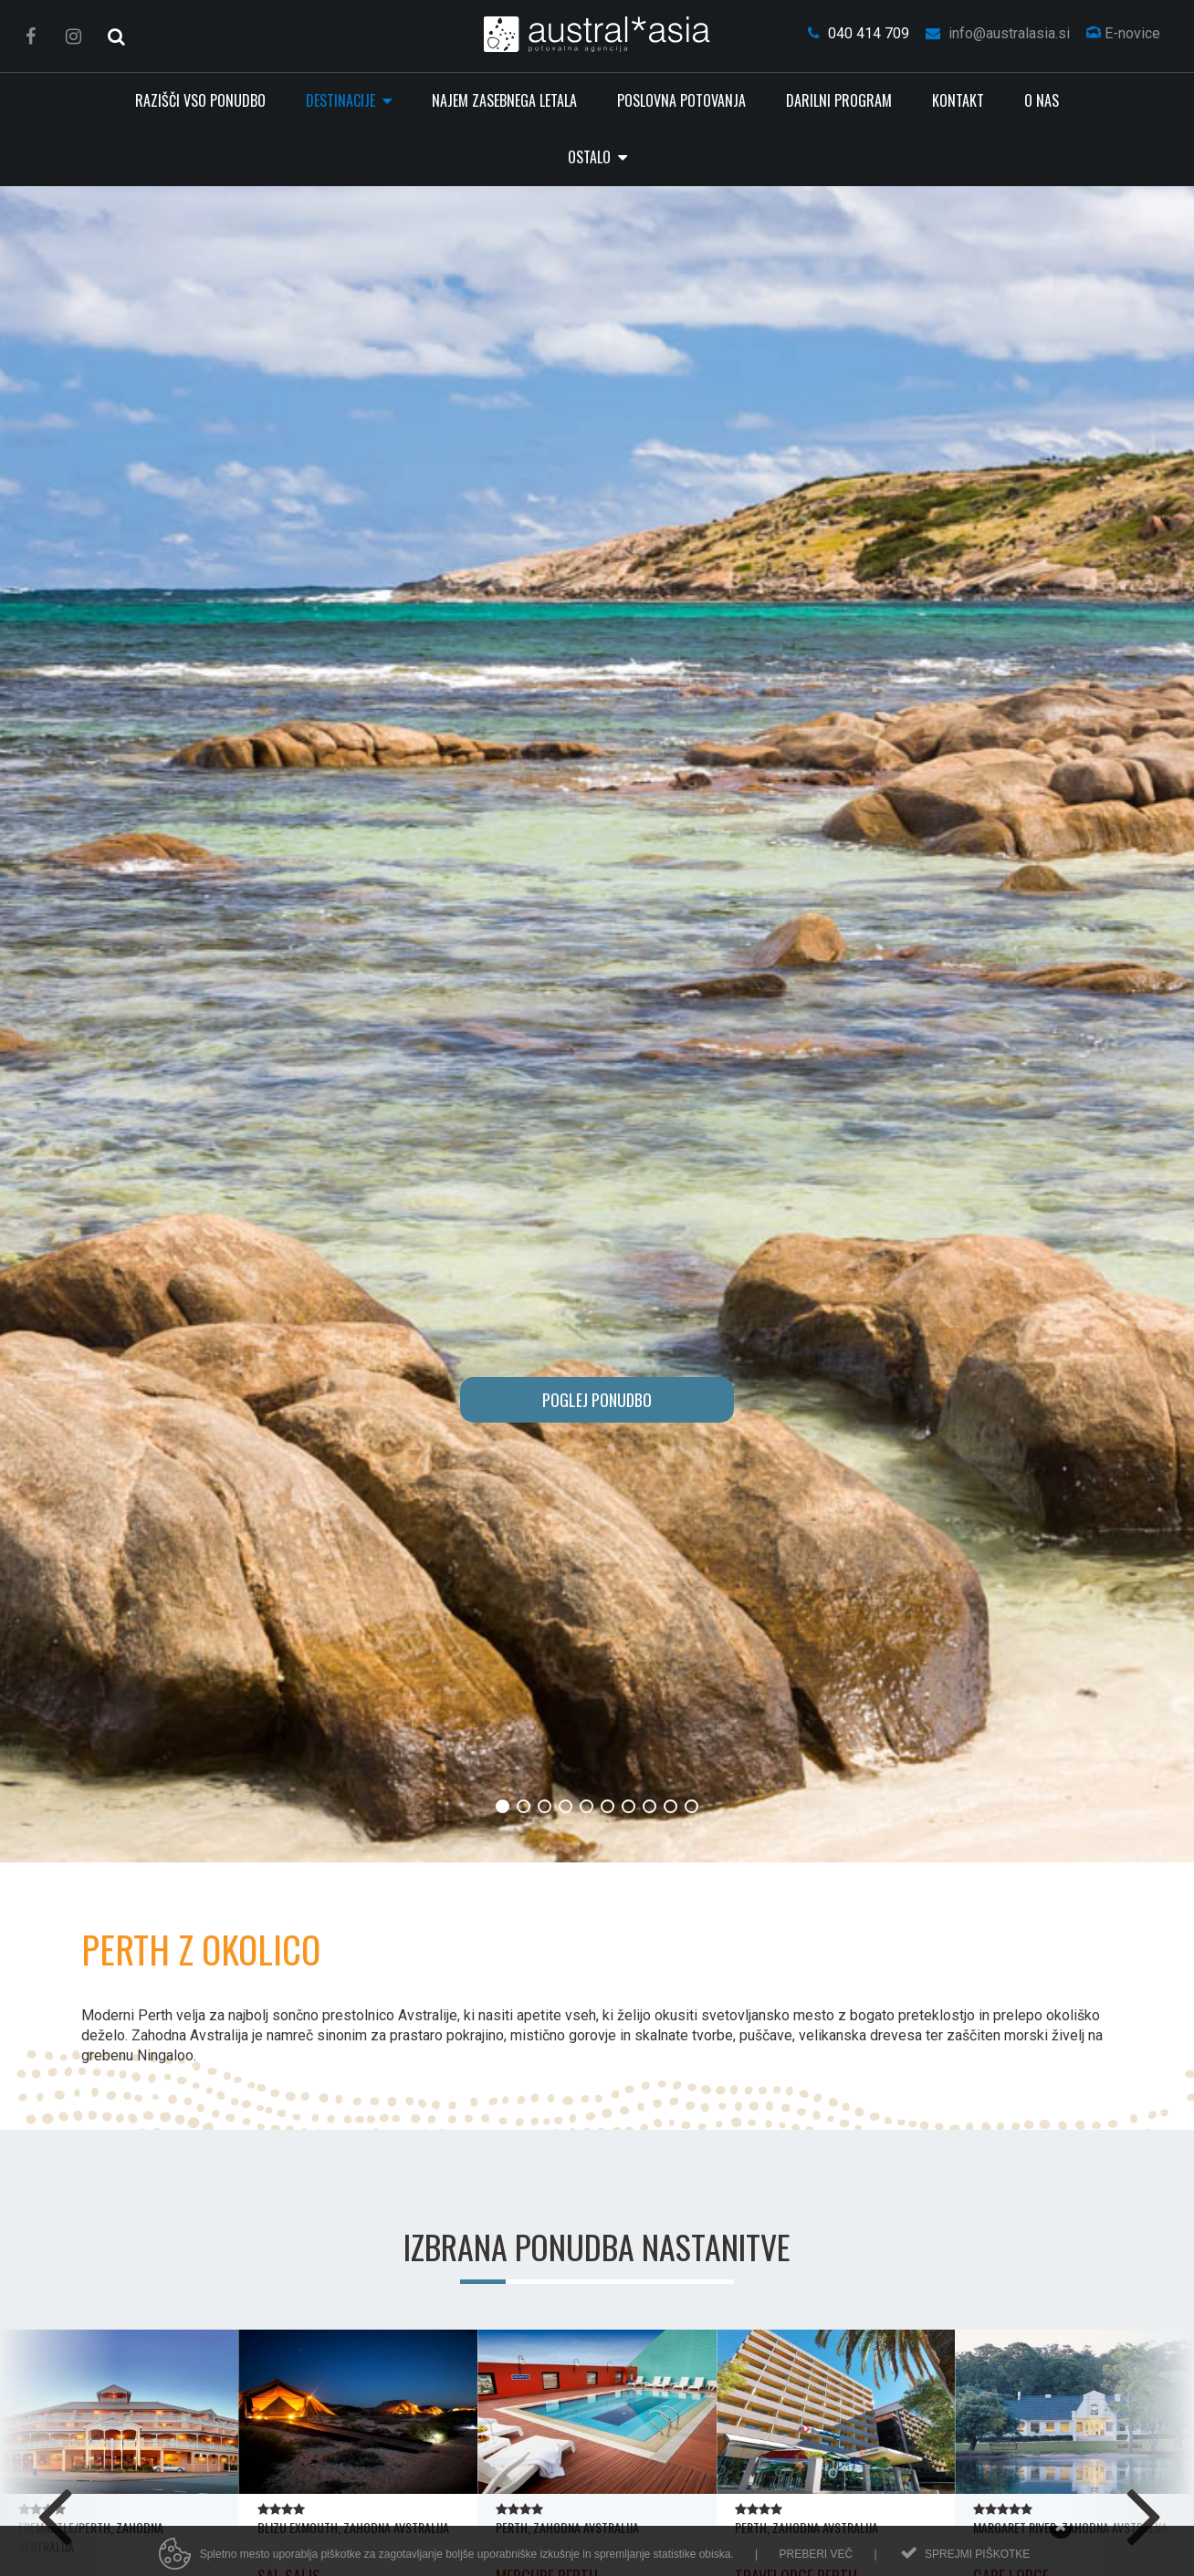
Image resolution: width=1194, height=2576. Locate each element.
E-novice (1123, 33)
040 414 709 (858, 33)
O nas (1041, 100)
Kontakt (958, 100)
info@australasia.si (998, 33)
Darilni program (839, 100)
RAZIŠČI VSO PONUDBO (200, 100)
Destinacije (342, 100)
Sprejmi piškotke (977, 2564)
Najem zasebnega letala (504, 100)
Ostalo (591, 157)
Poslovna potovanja (681, 100)
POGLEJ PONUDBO (597, 1400)
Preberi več (816, 2564)
